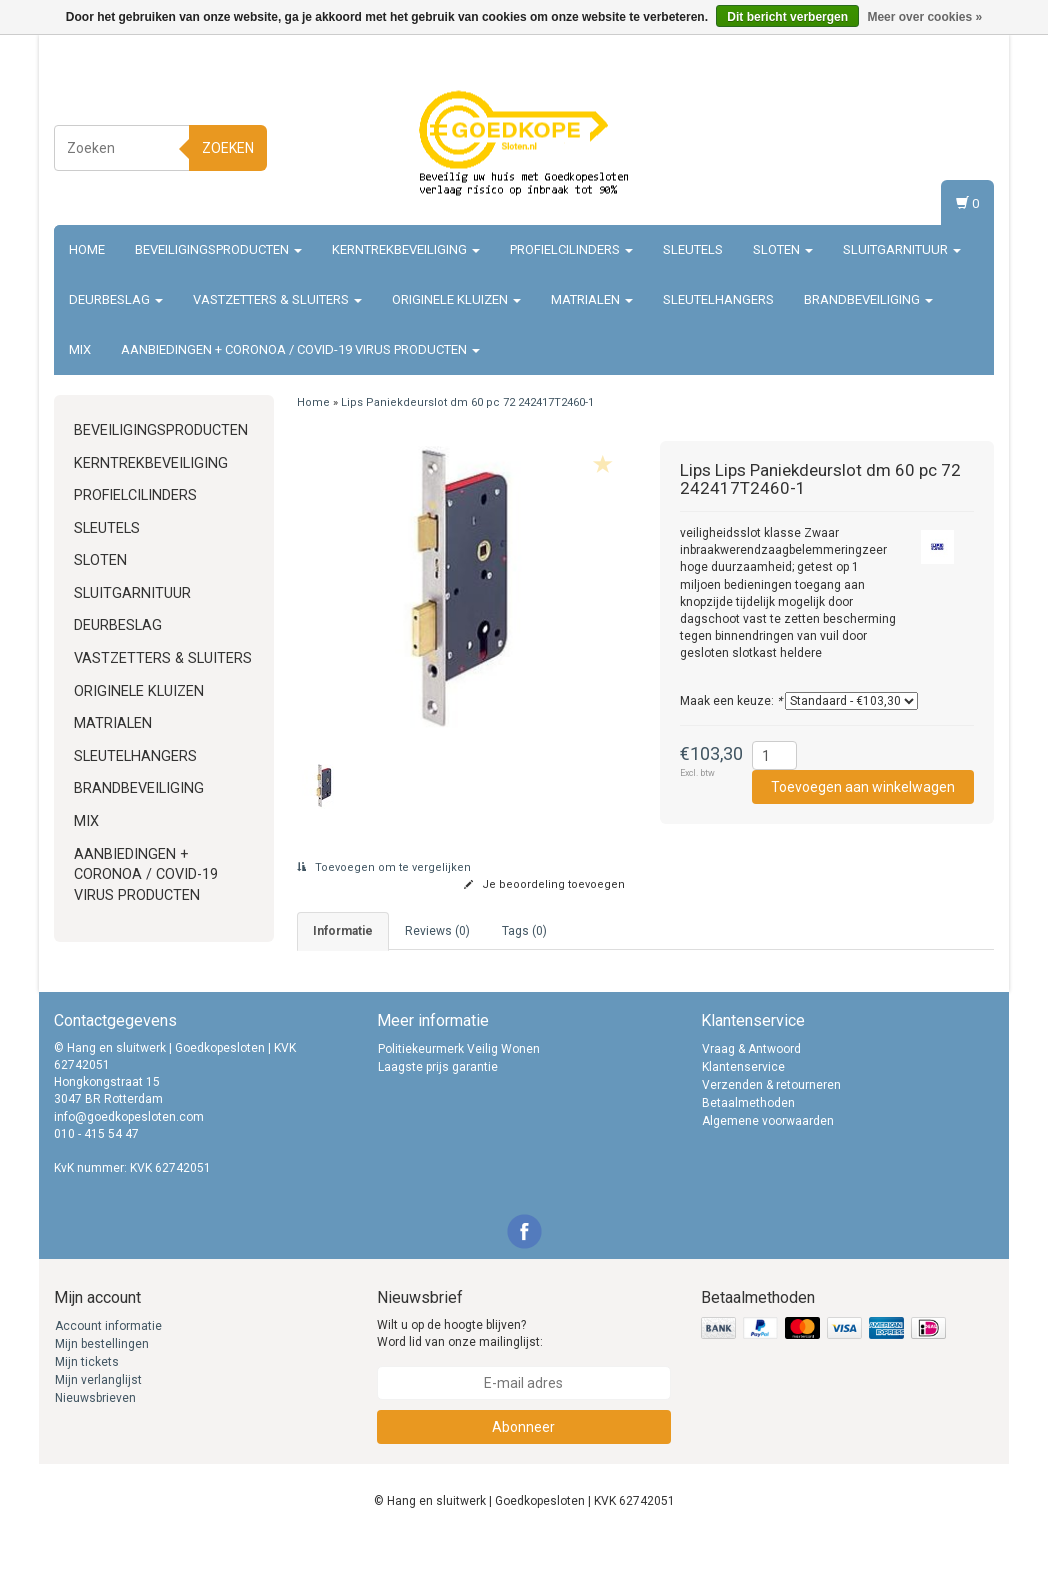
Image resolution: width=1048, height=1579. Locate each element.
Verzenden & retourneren (771, 1125)
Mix (80, 349)
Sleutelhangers (718, 299)
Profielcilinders (571, 249)
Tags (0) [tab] (524, 931)
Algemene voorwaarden (768, 1161)
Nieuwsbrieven (95, 1438)
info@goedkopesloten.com (129, 1157)
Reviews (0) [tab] (437, 931)
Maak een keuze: (731, 701)
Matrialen (592, 299)
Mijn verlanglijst (98, 1420)
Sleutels (693, 249)
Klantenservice (743, 1107)
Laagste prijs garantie (438, 1107)
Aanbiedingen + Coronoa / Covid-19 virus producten (300, 349)
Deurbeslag (116, 299)
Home (87, 249)
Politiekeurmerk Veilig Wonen (459, 1089)
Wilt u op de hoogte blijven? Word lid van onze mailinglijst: (460, 1373)
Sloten (783, 249)
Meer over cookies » (924, 17)
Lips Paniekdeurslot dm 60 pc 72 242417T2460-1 (467, 402)
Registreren (950, 144)
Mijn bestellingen (102, 1384)
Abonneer (523, 1467)
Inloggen (958, 125)
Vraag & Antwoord (751, 1089)
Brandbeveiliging (868, 299)
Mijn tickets (87, 1402)
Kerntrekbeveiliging (406, 249)
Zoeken (228, 148)
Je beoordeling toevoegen (544, 884)
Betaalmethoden (748, 1143)
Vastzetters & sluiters (277, 299)
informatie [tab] (343, 931)
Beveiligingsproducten (218, 249)
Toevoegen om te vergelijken (384, 867)
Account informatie (108, 1366)
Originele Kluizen (456, 299)
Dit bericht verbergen (787, 17)
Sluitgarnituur (902, 249)
